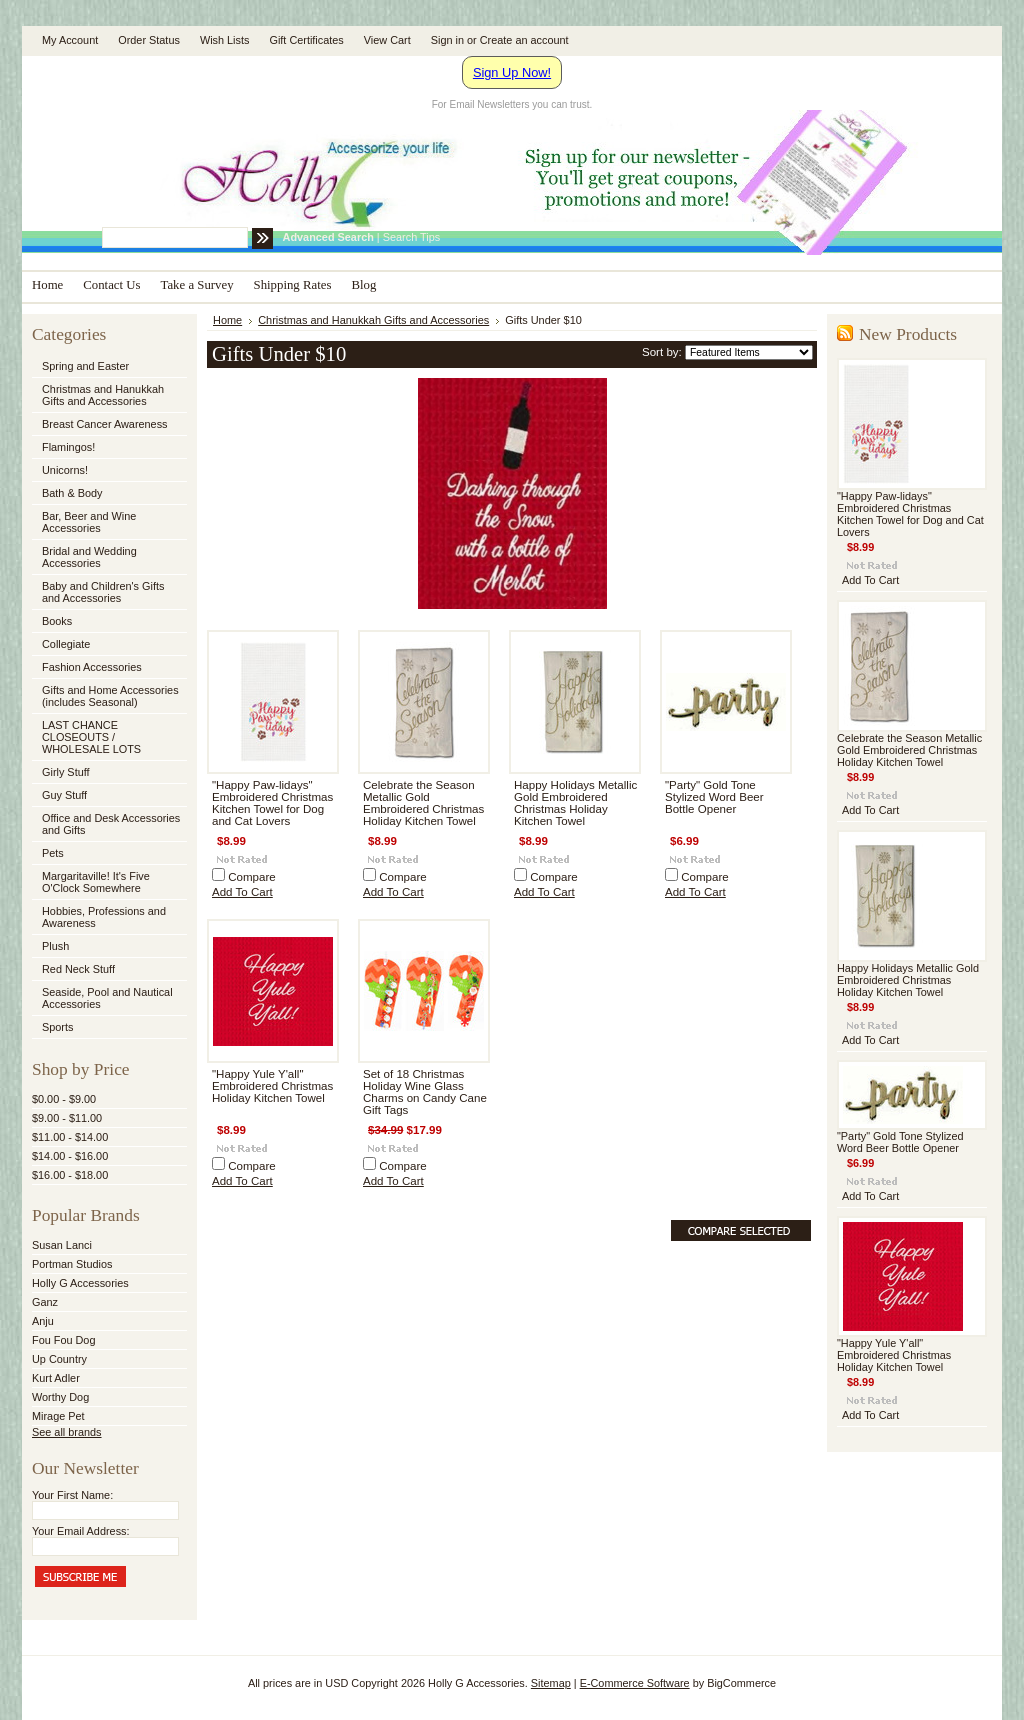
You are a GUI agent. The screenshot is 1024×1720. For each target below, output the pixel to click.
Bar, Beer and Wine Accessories (108, 522)
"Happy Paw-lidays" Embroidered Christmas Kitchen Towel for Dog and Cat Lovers (272, 803)
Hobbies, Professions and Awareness (108, 917)
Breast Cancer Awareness (105, 424)
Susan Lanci (62, 1245)
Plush (55, 946)
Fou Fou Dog (63, 1340)
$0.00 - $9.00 (64, 1099)
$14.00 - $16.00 (70, 1156)
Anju (43, 1321)
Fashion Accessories (108, 668)
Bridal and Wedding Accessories (89, 557)
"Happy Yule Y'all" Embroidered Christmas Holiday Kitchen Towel (272, 1086)
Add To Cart (242, 892)
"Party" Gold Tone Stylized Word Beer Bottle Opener (714, 797)
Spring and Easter (85, 366)
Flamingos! (68, 447)
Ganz (45, 1302)
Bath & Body (72, 493)
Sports (108, 1028)
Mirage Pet (58, 1416)
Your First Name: (72, 1495)
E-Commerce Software (635, 1683)
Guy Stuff (64, 795)
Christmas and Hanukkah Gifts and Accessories (108, 395)
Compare (252, 877)
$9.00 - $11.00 (67, 1118)
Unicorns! (65, 470)
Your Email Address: (81, 1531)
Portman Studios (72, 1264)
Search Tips (411, 237)
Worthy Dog (60, 1397)
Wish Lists (225, 40)
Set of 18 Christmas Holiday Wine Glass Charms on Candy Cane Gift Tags (425, 1092)
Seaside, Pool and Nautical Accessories (108, 998)
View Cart (387, 40)
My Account (70, 40)
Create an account (524, 40)
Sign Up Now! (512, 72)
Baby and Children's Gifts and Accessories (103, 592)
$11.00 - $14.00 (70, 1137)
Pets (108, 854)
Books (57, 621)
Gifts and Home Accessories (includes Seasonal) (108, 696)
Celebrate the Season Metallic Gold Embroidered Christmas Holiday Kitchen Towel (423, 803)
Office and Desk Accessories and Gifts (111, 824)
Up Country (59, 1359)
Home (227, 320)
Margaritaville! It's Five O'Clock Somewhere (96, 882)
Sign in (447, 40)
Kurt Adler (56, 1378)
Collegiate (108, 645)
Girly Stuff (108, 773)
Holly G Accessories (80, 1283)
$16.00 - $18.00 (70, 1175)
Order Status (149, 40)
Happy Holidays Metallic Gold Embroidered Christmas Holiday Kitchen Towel (575, 803)
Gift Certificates (306, 40)
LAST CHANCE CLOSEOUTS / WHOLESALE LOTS (91, 737)
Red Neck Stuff (78, 969)
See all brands (67, 1432)
